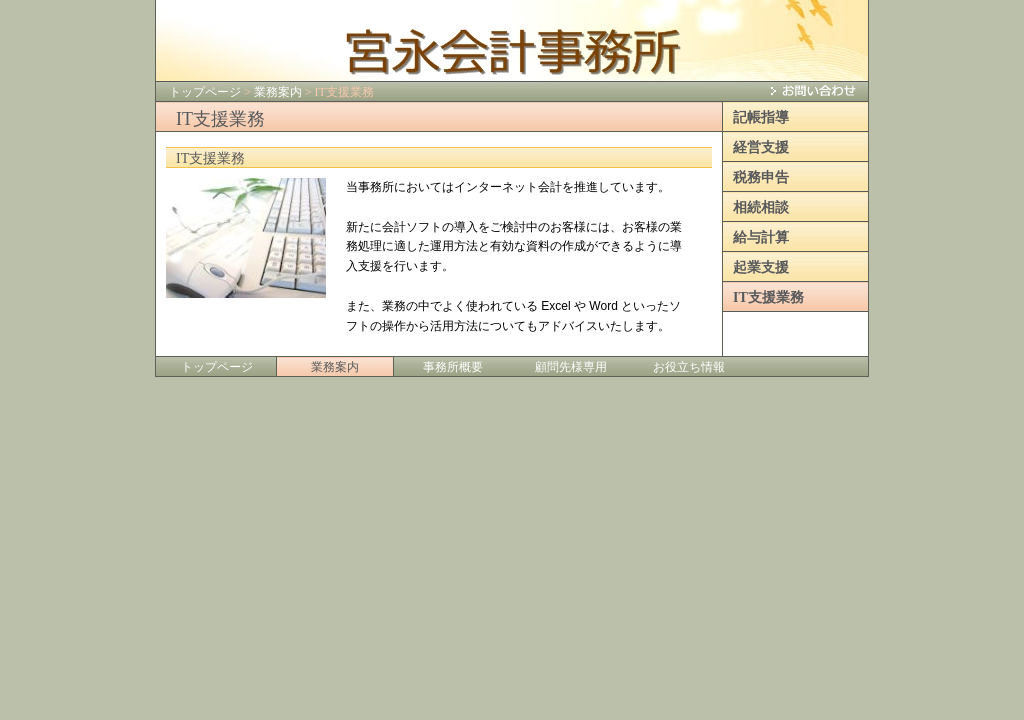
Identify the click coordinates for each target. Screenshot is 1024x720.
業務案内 (278, 92)
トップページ (205, 92)
